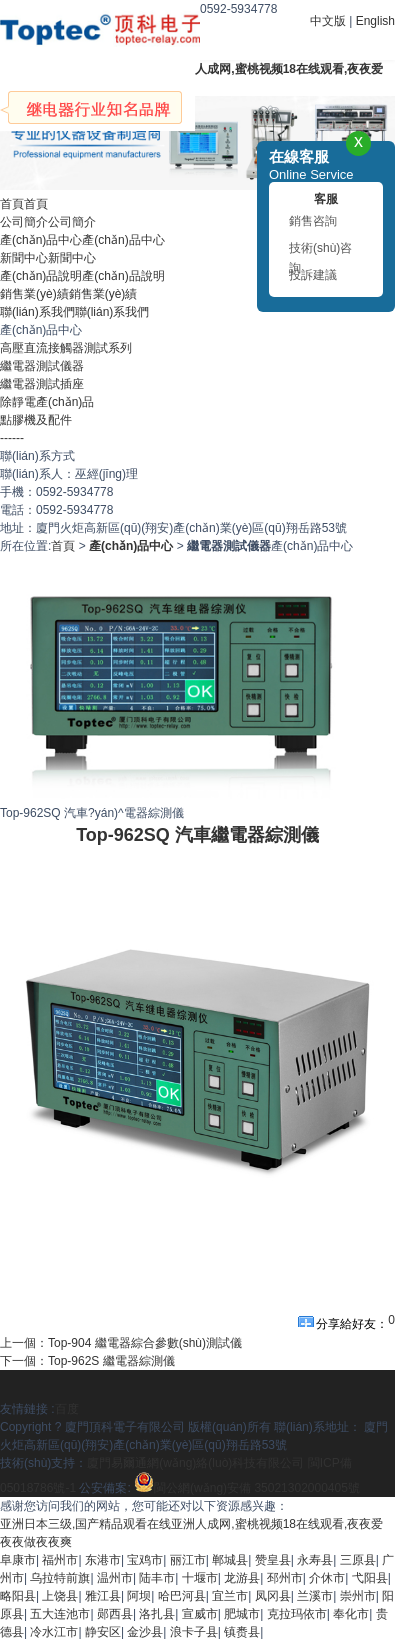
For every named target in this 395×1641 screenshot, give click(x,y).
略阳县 (18, 1596)
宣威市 (200, 1614)
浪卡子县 (194, 1632)
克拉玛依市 (297, 1614)
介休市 (327, 1578)
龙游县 (242, 1578)
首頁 (63, 546)
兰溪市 (315, 1596)
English (375, 21)
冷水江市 (54, 1632)
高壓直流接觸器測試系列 (66, 348)
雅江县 (103, 1596)
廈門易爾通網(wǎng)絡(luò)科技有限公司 (195, 1463)
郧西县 (115, 1614)
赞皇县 (273, 1560)
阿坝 (139, 1596)
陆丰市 (157, 1578)
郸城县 (230, 1560)
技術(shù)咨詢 (320, 250)
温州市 (115, 1578)
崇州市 (358, 1596)
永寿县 (315, 1560)
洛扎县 (157, 1614)
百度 (67, 1409)
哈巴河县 (182, 1596)
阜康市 (18, 1560)
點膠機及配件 (36, 420)
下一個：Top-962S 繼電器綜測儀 (87, 1361)
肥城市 (242, 1614)
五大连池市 (60, 1614)
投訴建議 (313, 275)
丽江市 (188, 1560)
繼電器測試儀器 (42, 366)
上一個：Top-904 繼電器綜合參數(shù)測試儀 (121, 1343)
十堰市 (200, 1578)
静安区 (103, 1632)
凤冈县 (273, 1596)
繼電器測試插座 (42, 384)
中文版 (328, 21)
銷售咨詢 (313, 221)
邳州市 (285, 1578)
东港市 (103, 1560)
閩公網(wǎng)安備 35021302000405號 (247, 1488)
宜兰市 (230, 1596)
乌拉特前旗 (60, 1578)
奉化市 (351, 1614)
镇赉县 (242, 1632)
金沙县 (145, 1632)
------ (12, 438)
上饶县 (60, 1596)
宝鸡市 (145, 1560)
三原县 (358, 1560)
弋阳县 (370, 1578)
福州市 (60, 1560)
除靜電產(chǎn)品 (47, 402)
